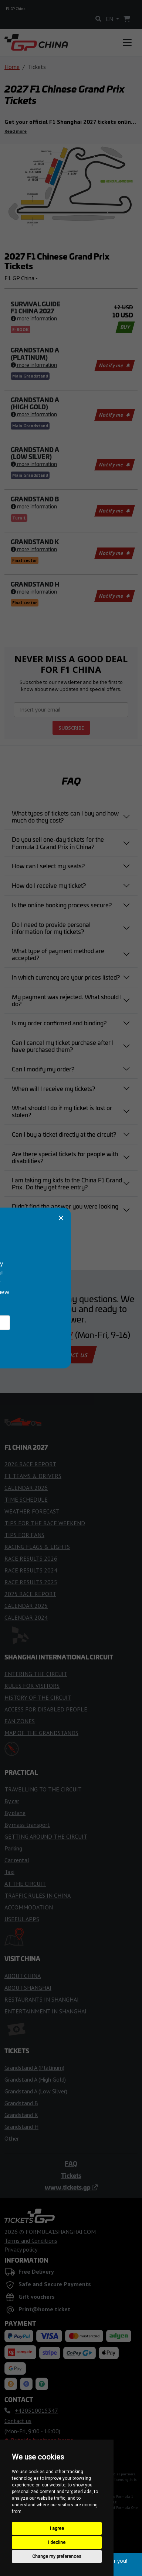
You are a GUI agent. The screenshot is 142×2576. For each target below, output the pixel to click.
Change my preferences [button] (56, 2556)
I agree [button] (57, 2528)
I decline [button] (56, 2542)
